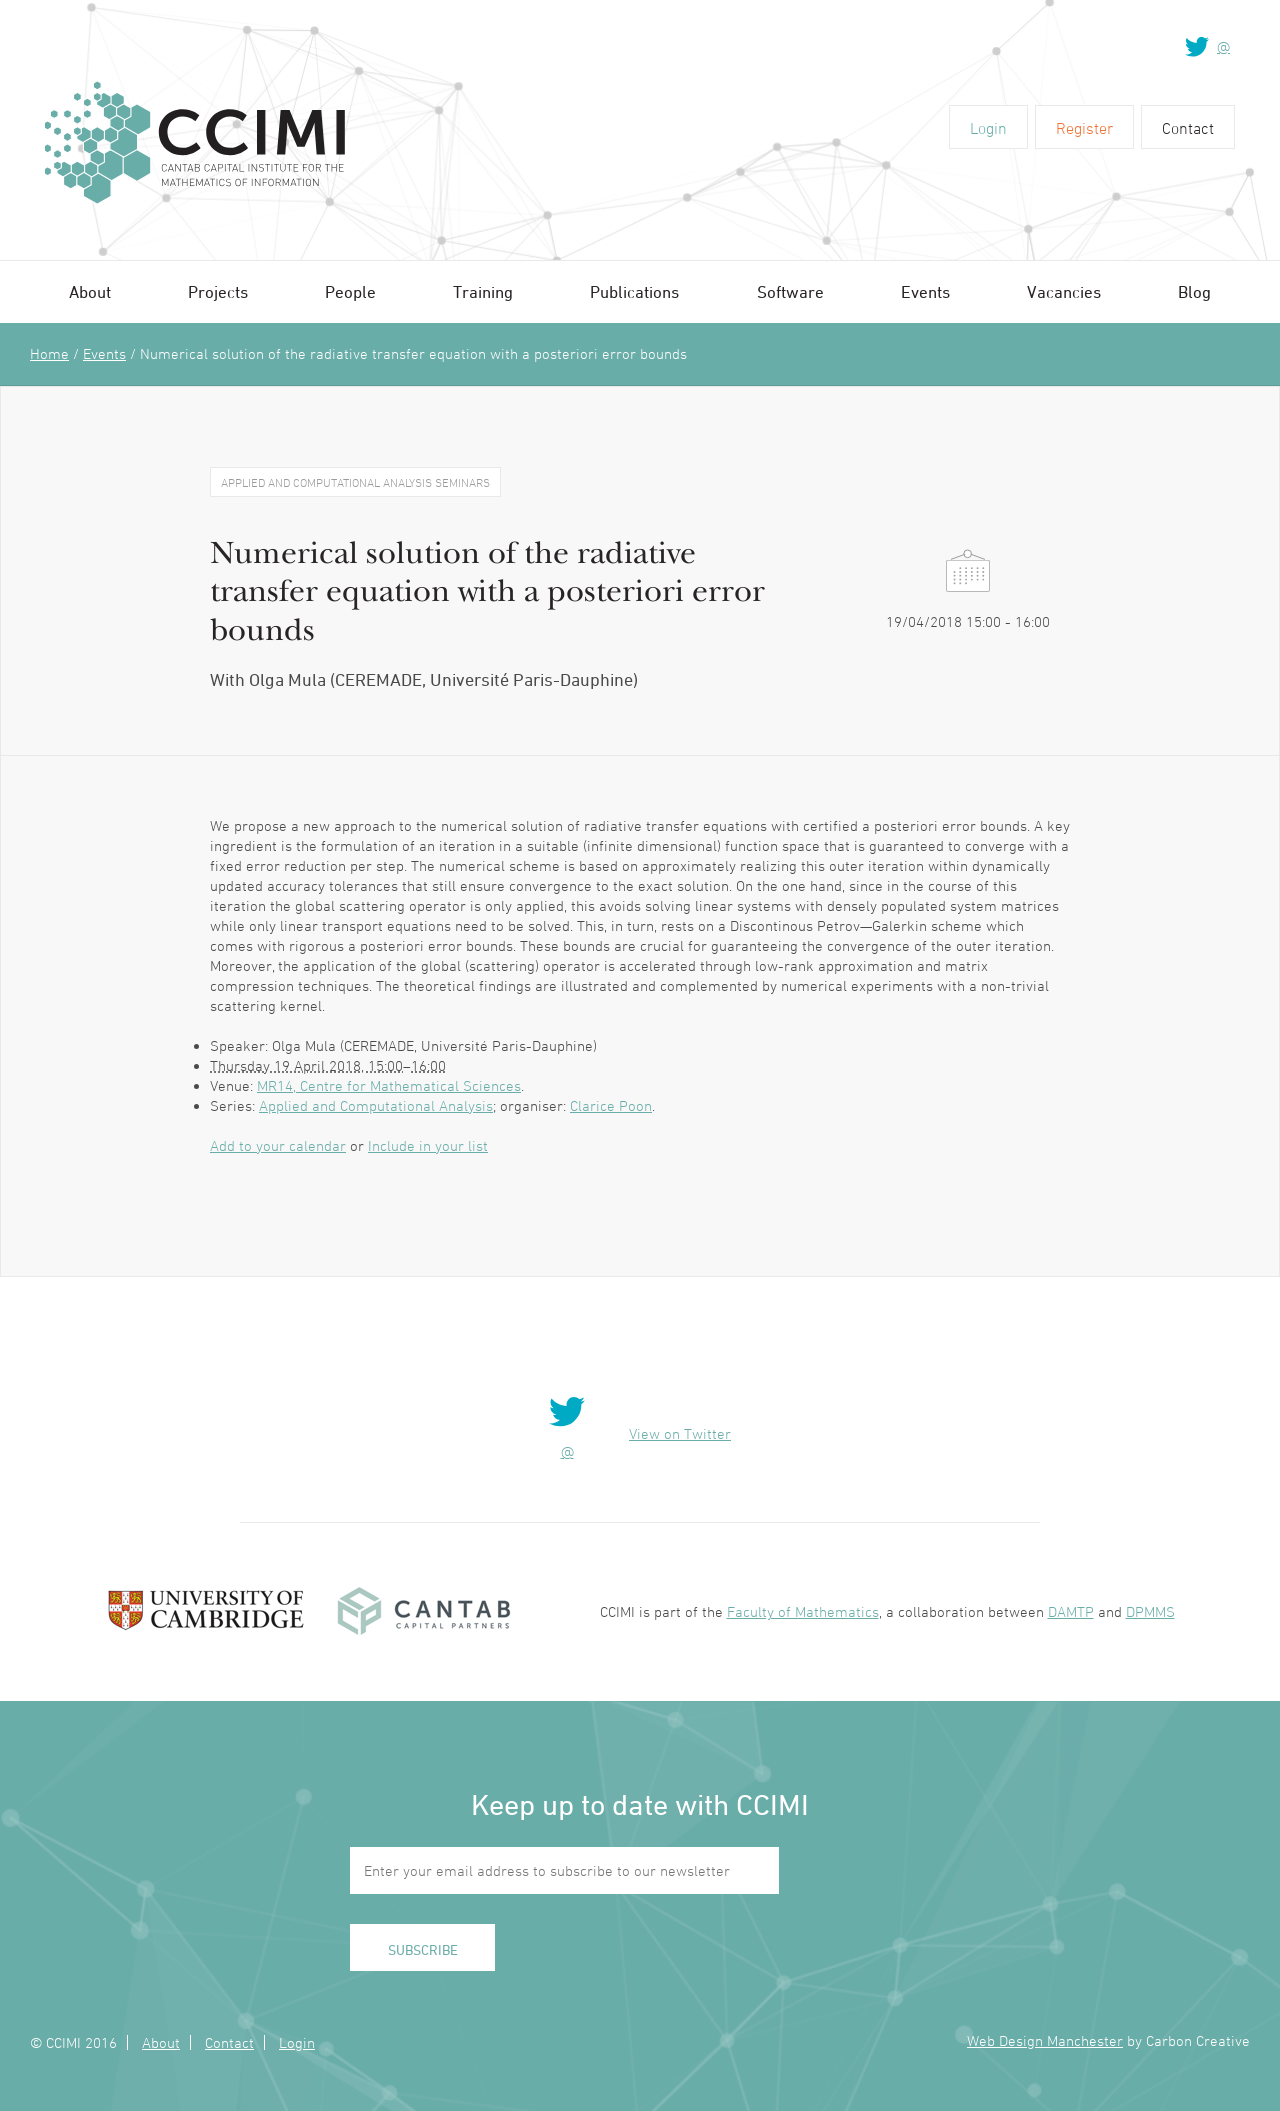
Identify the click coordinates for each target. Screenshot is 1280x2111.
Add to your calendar (278, 1145)
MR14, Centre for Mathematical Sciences (389, 1085)
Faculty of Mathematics (803, 1611)
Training (483, 292)
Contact (1188, 128)
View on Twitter (680, 1433)
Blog (1194, 292)
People (350, 292)
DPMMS (1150, 1611)
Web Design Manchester (1045, 2040)
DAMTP (1071, 1611)
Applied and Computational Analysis (376, 1105)
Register (1084, 128)
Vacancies (1064, 292)
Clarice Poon (611, 1105)
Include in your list (428, 1145)
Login (988, 128)
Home (49, 353)
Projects (218, 292)
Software (790, 292)
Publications (634, 292)
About (90, 292)
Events (925, 292)
